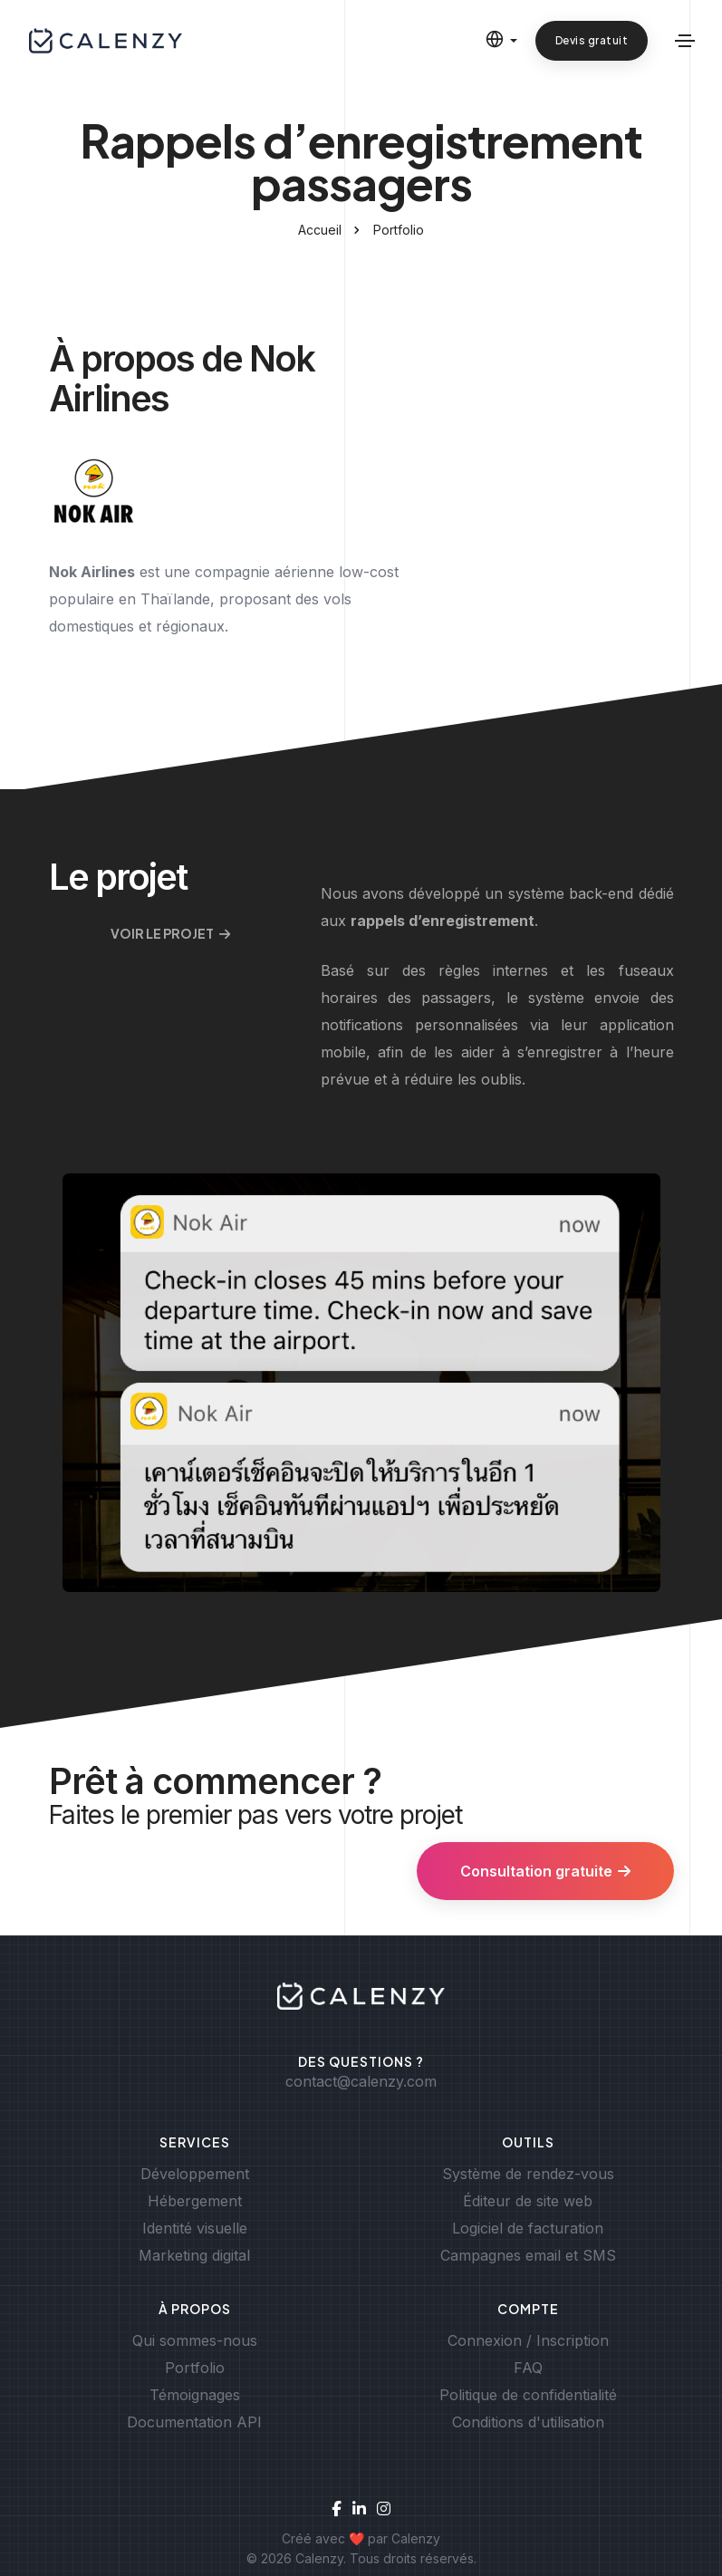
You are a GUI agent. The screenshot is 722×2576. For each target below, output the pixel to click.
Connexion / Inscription (528, 2340)
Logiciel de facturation (527, 2228)
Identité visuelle (194, 2228)
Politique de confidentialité (528, 2395)
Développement (194, 2174)
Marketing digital (194, 2255)
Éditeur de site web (527, 2201)
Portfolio (398, 229)
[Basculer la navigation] (685, 40)
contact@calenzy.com (361, 2081)
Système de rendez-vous (528, 2174)
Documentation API (194, 2422)
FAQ (528, 2368)
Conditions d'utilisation (528, 2422)
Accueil (320, 229)
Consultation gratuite (545, 1871)
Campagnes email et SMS (528, 2255)
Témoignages (194, 2395)
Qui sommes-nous (194, 2340)
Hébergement (195, 2201)
